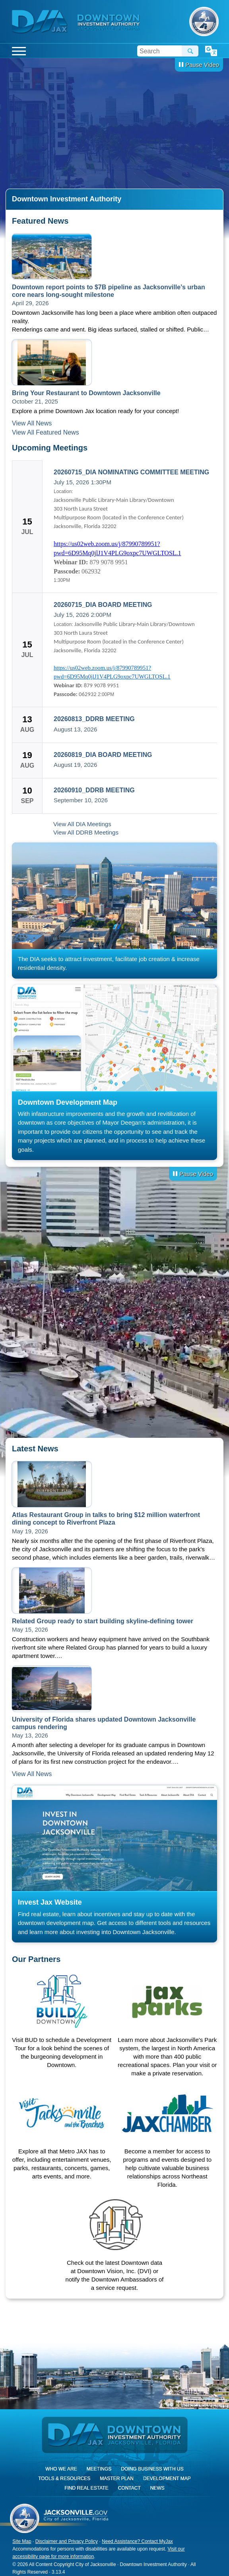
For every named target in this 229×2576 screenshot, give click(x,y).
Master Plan (117, 2478)
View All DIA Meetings (82, 824)
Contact (129, 2488)
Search (190, 51)
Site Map (21, 2541)
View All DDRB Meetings (85, 832)
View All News (32, 423)
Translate (211, 51)
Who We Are (61, 2469)
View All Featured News (45, 432)
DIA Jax (41, 22)
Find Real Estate (86, 2488)
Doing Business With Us (152, 2469)
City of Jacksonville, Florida (204, 21)
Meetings (99, 2469)
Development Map (167, 2478)
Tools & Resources (64, 2478)
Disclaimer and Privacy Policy (66, 2541)
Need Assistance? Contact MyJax (137, 2541)
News (157, 2488)
